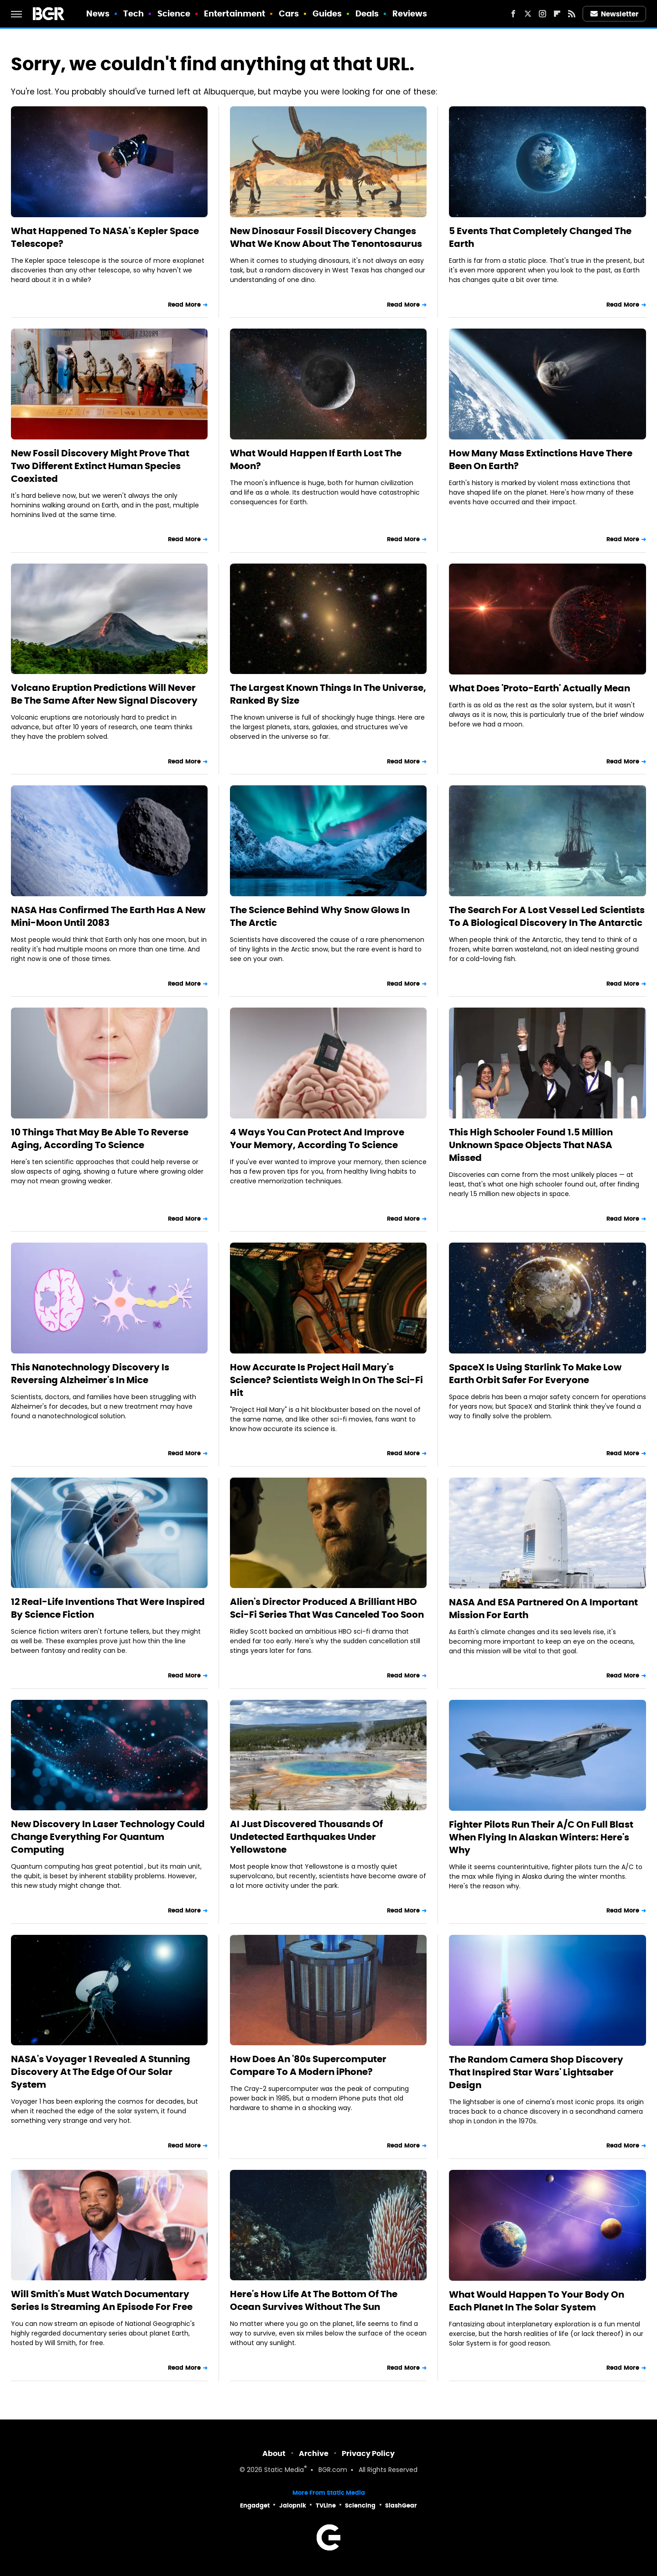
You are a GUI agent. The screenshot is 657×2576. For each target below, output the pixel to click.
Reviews (410, 13)
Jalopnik (292, 2505)
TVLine (326, 2505)
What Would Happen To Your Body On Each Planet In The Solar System (536, 2301)
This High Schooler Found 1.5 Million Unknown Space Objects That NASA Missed (531, 1145)
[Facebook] (513, 13)
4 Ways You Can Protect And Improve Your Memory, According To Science (317, 1138)
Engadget (255, 2505)
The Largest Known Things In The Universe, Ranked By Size (328, 694)
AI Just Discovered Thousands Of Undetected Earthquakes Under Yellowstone (306, 1836)
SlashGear (401, 2505)
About (274, 2453)
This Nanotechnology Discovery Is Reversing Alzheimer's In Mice (90, 1373)
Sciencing (360, 2505)
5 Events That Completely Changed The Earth (540, 237)
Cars (289, 13)
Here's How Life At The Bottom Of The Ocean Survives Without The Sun (313, 2300)
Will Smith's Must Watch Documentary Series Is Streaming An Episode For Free (102, 2300)
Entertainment (234, 13)
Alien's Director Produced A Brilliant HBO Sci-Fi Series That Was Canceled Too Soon (327, 1608)
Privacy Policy (368, 2453)
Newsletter (614, 14)
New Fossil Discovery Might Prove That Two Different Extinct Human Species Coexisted (100, 466)
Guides (327, 13)
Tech (133, 13)
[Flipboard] (557, 13)
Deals (367, 13)
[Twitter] (528, 13)
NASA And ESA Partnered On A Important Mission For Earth (543, 1608)
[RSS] (571, 13)
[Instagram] (542, 13)
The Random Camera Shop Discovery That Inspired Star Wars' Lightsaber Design (536, 2072)
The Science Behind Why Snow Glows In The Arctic (320, 916)
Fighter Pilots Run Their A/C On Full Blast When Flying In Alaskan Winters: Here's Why (541, 1837)
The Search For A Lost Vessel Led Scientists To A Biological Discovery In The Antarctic (547, 916)
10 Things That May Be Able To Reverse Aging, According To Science (99, 1138)
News (98, 13)
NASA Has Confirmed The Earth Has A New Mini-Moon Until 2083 (108, 916)
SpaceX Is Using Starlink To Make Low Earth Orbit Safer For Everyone (535, 1373)
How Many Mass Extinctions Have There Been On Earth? (540, 459)
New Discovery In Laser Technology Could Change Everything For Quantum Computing (108, 1836)
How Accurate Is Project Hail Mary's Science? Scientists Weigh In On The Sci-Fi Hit (326, 1380)
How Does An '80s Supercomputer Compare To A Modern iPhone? (308, 2065)
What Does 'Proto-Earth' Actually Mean (539, 688)
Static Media (284, 2470)
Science (174, 13)
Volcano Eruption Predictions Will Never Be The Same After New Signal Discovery (104, 694)
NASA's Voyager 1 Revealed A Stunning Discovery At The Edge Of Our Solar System (100, 2071)
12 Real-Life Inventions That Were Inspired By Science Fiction (108, 1608)
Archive (313, 2453)
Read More (184, 304)
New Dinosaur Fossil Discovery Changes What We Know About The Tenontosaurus (326, 237)
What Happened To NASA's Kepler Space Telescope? (105, 237)
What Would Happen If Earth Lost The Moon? (316, 459)
